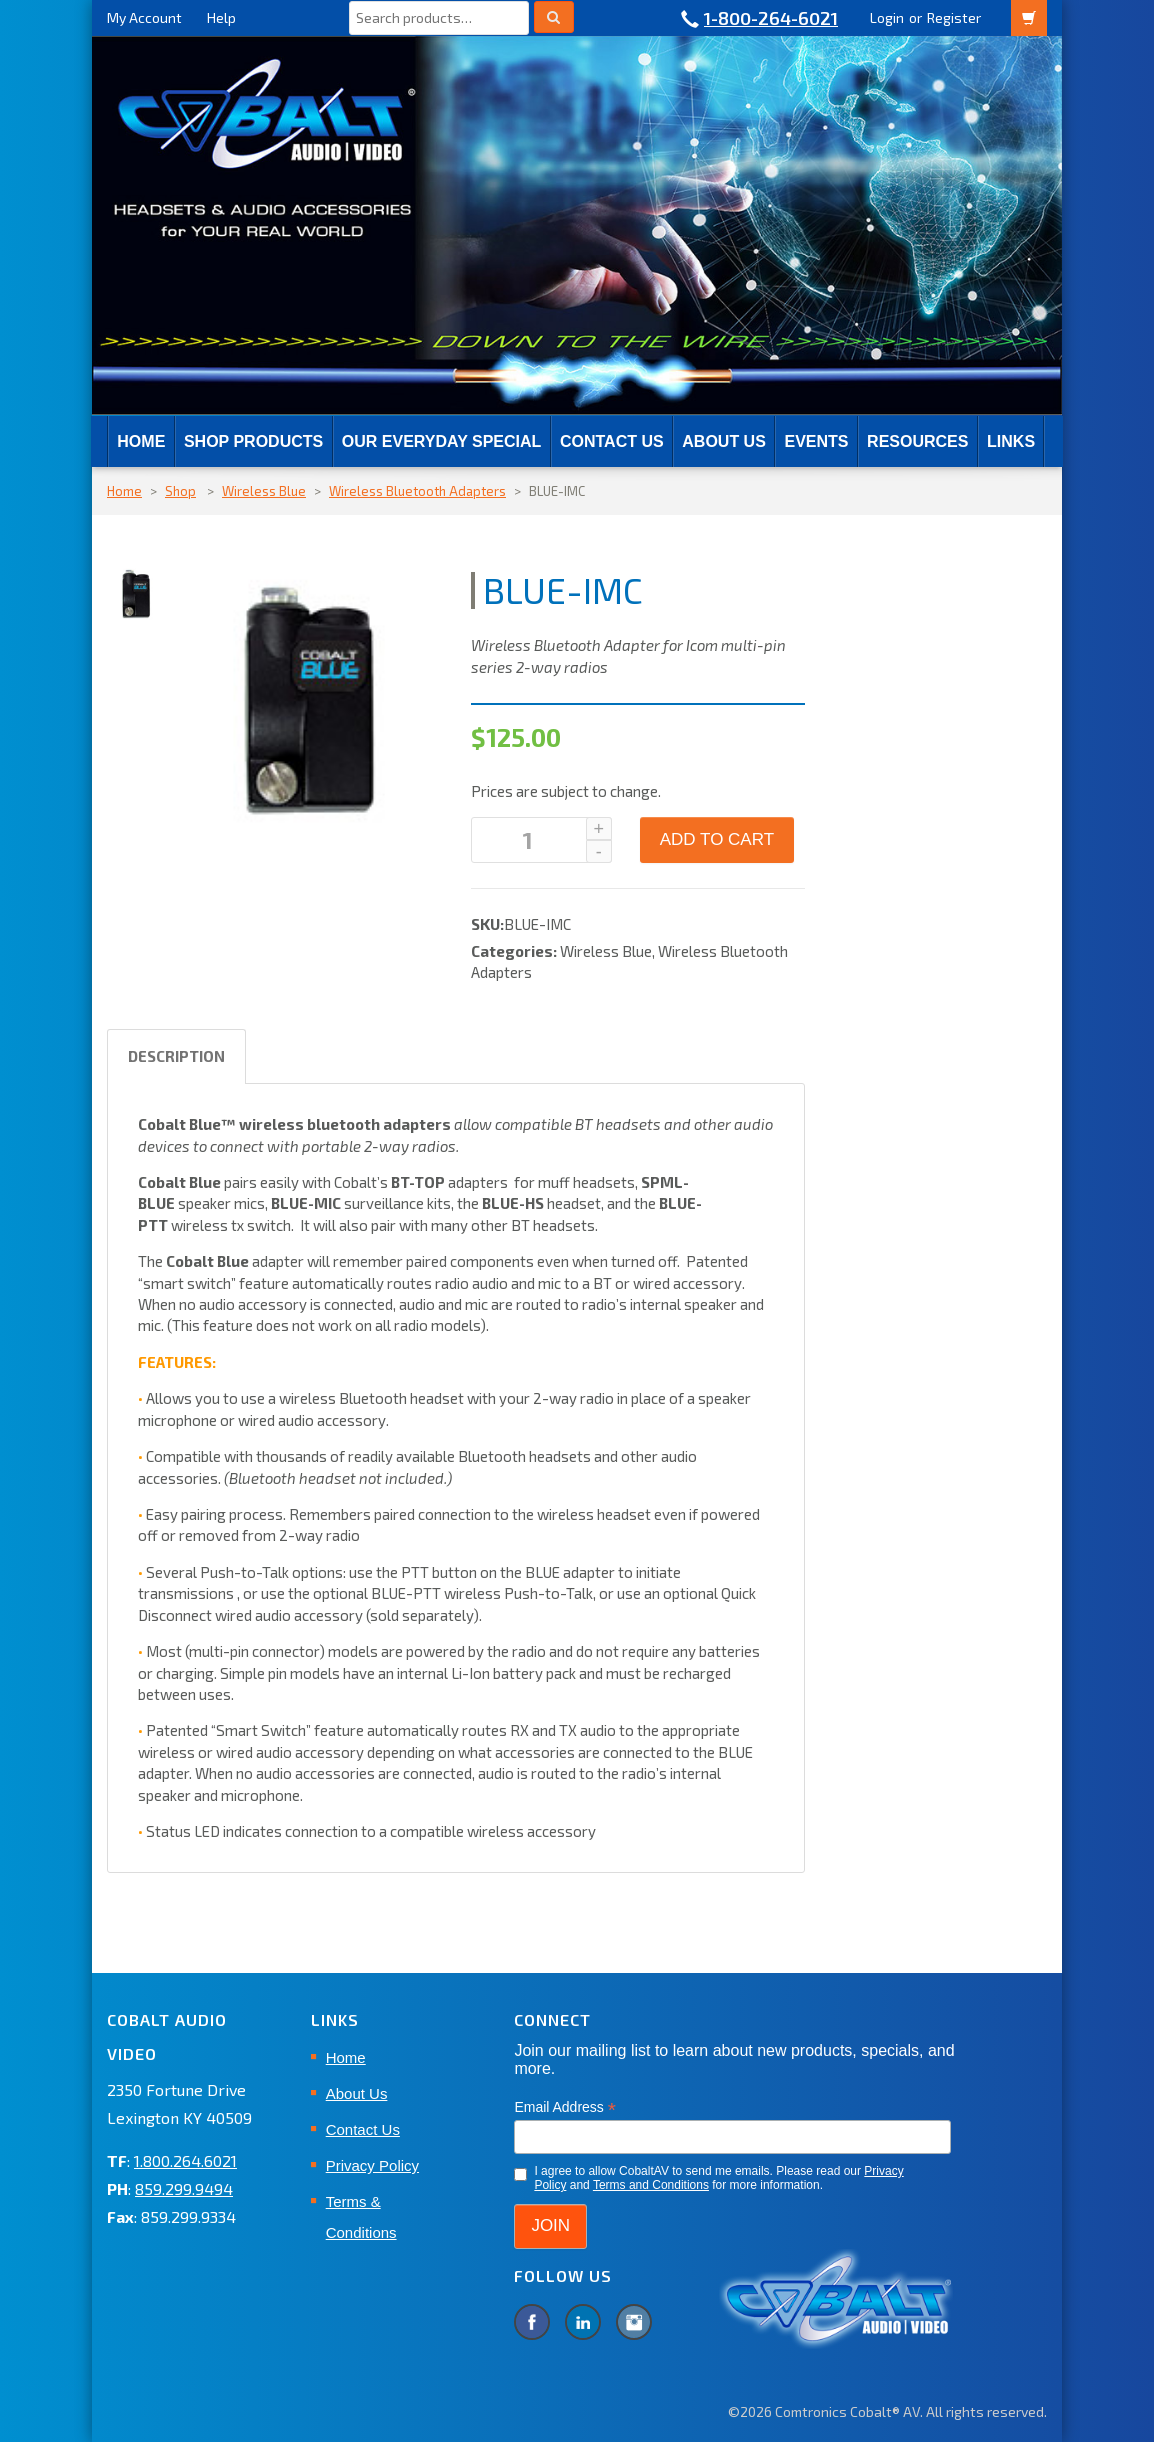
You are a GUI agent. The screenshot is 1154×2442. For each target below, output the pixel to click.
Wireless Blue (264, 491)
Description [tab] (176, 1056)
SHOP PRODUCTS (253, 441)
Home (141, 441)
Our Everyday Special (441, 441)
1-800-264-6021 (771, 18)
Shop (180, 491)
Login (887, 17)
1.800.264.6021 (185, 2160)
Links (1011, 441)
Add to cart (717, 839)
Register (954, 17)
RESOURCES (917, 441)
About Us (724, 441)
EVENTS (816, 441)
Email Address (565, 2107)
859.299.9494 (184, 2188)
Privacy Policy (372, 2165)
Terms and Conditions (651, 2185)
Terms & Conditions (361, 2217)
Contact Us (612, 441)
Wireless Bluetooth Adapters (417, 491)
